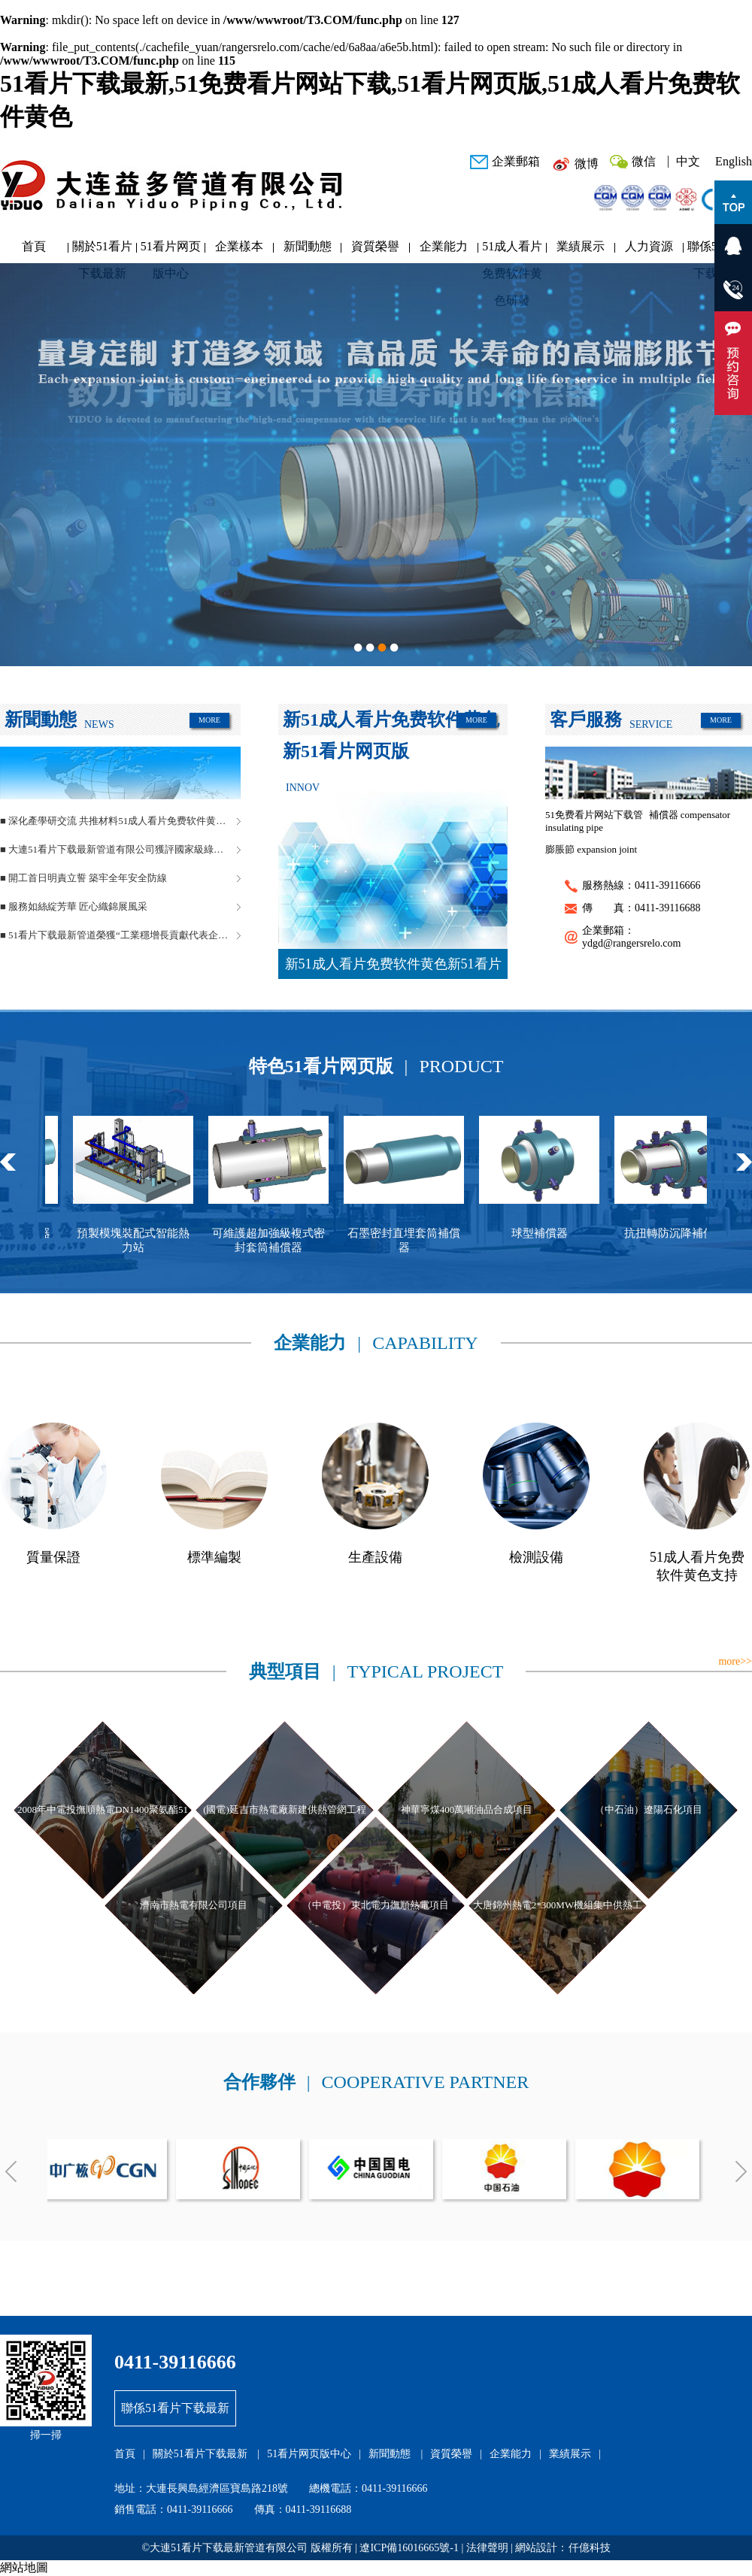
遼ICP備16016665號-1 (408, 2547)
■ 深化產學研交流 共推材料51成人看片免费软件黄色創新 (120, 820)
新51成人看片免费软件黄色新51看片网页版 (393, 967)
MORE (209, 720)
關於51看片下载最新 (102, 250)
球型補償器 (551, 1233)
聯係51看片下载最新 (175, 2408)
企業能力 (444, 246)
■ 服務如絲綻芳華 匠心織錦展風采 (73, 906)
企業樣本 (239, 246)
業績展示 (580, 246)
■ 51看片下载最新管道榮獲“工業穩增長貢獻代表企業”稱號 (120, 935)
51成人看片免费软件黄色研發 (512, 250)
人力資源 (649, 246)
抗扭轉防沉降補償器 (687, 1233)
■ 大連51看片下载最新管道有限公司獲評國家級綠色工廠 (120, 849)
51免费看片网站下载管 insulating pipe (594, 821)
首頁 (34, 246)
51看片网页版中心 (171, 250)
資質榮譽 (375, 246)
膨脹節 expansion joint (591, 849)
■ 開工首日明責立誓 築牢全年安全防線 (83, 877)
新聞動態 (308, 246)
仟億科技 (590, 2547)
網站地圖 (24, 2567)
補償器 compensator (690, 814)
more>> (735, 1661)
